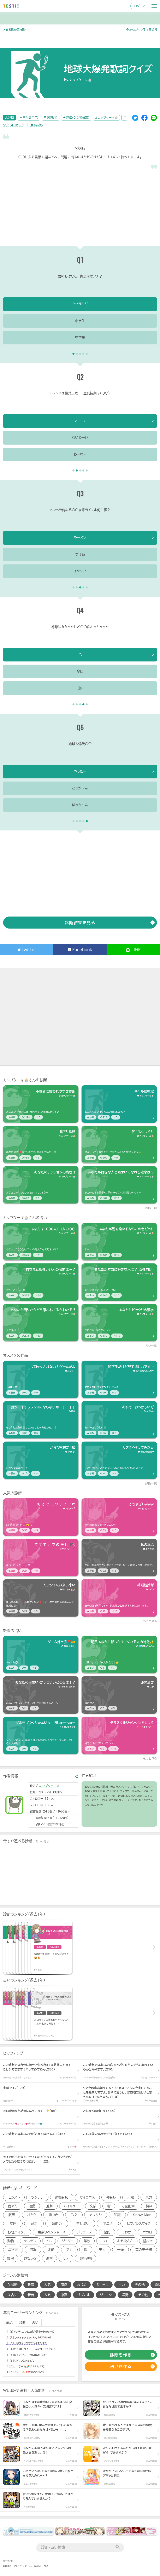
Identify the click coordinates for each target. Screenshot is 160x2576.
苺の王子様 (143, 2249)
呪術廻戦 (85, 2258)
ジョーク (102, 2284)
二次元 (13, 2249)
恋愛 (64, 2284)
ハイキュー (71, 2206)
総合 (9, 2322)
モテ (66, 2258)
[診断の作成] (121, 2355)
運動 (32, 2206)
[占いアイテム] (40, 1241)
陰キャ (148, 2241)
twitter (26, 950)
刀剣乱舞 (128, 2206)
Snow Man (142, 2214)
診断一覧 (151, 1208)
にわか (126, 2232)
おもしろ (30, 2258)
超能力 (57, 2223)
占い (103, 2241)
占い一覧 (151, 1345)
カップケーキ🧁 (81, 79)
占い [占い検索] (12, 2294)
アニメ (107, 2223)
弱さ (34, 2223)
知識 (117, 2214)
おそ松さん (125, 2241)
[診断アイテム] (40, 1104)
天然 (130, 2197)
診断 (22, 2322)
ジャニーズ (84, 2232)
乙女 (74, 2214)
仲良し (111, 2197)
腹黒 (11, 2214)
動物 (10, 2241)
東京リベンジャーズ (52, 2232)
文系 (93, 2206)
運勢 (125, 2294)
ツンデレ (37, 2197)
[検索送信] (118, 2547)
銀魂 (10, 2258)
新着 (31, 2284)
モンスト (14, 2197)
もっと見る (150, 1621)
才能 (51, 2249)
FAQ (45, 2566)
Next (154, 1947)
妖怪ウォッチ (17, 2232)
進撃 (49, 2206)
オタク (31, 2214)
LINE (133, 950)
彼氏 (107, 2232)
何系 (33, 2249)
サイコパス (87, 2197)
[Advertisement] (80, 205)
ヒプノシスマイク (138, 2223)
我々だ (13, 2206)
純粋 (149, 2206)
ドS (49, 2241)
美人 (102, 2249)
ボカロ (147, 2232)
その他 (140, 2284)
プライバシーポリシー (22, 2566)
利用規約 (7, 2566)
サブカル (83, 2294)
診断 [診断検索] (12, 2284)
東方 (148, 2197)
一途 (120, 2249)
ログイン (139, 6)
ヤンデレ (30, 2241)
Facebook (80, 950)
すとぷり (82, 2223)
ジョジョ (68, 2241)
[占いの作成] (121, 2366)
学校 (87, 2241)
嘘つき (53, 2214)
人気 (47, 2284)
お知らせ (38, 2566)
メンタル (95, 2214)
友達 (13, 2223)
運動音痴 (61, 2197)
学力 (69, 2249)
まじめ (82, 2284)
